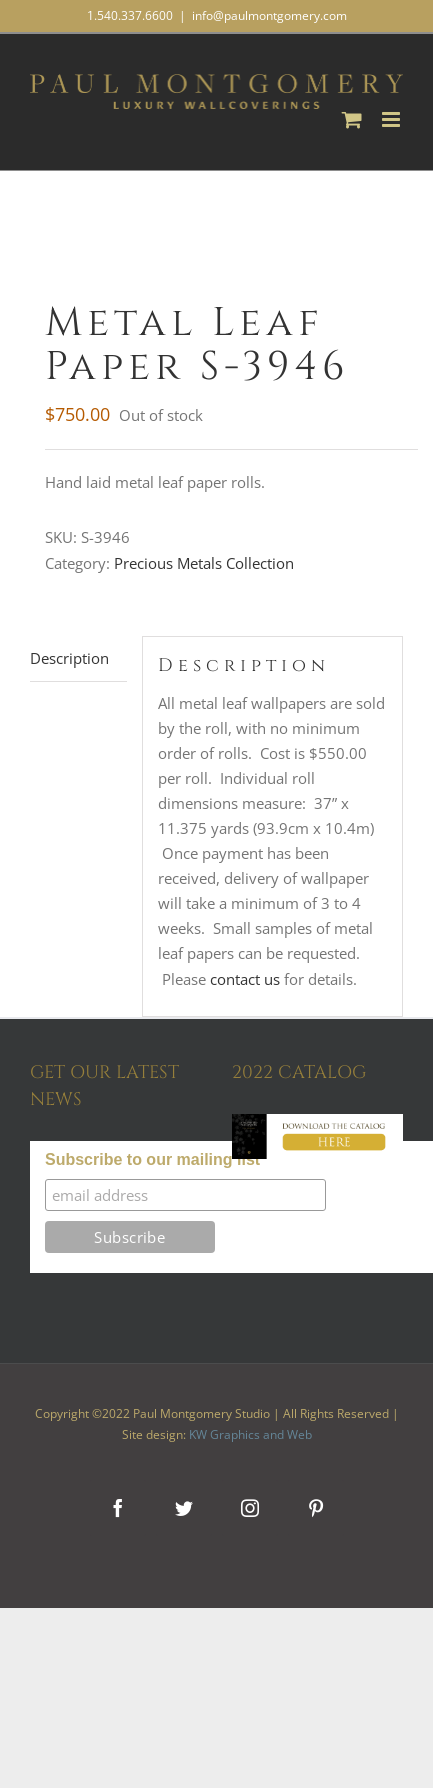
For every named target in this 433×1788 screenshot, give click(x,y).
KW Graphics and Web (250, 1434)
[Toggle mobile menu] (392, 119)
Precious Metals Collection (204, 563)
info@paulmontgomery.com (269, 15)
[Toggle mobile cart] (352, 119)
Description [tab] (69, 658)
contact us (245, 979)
